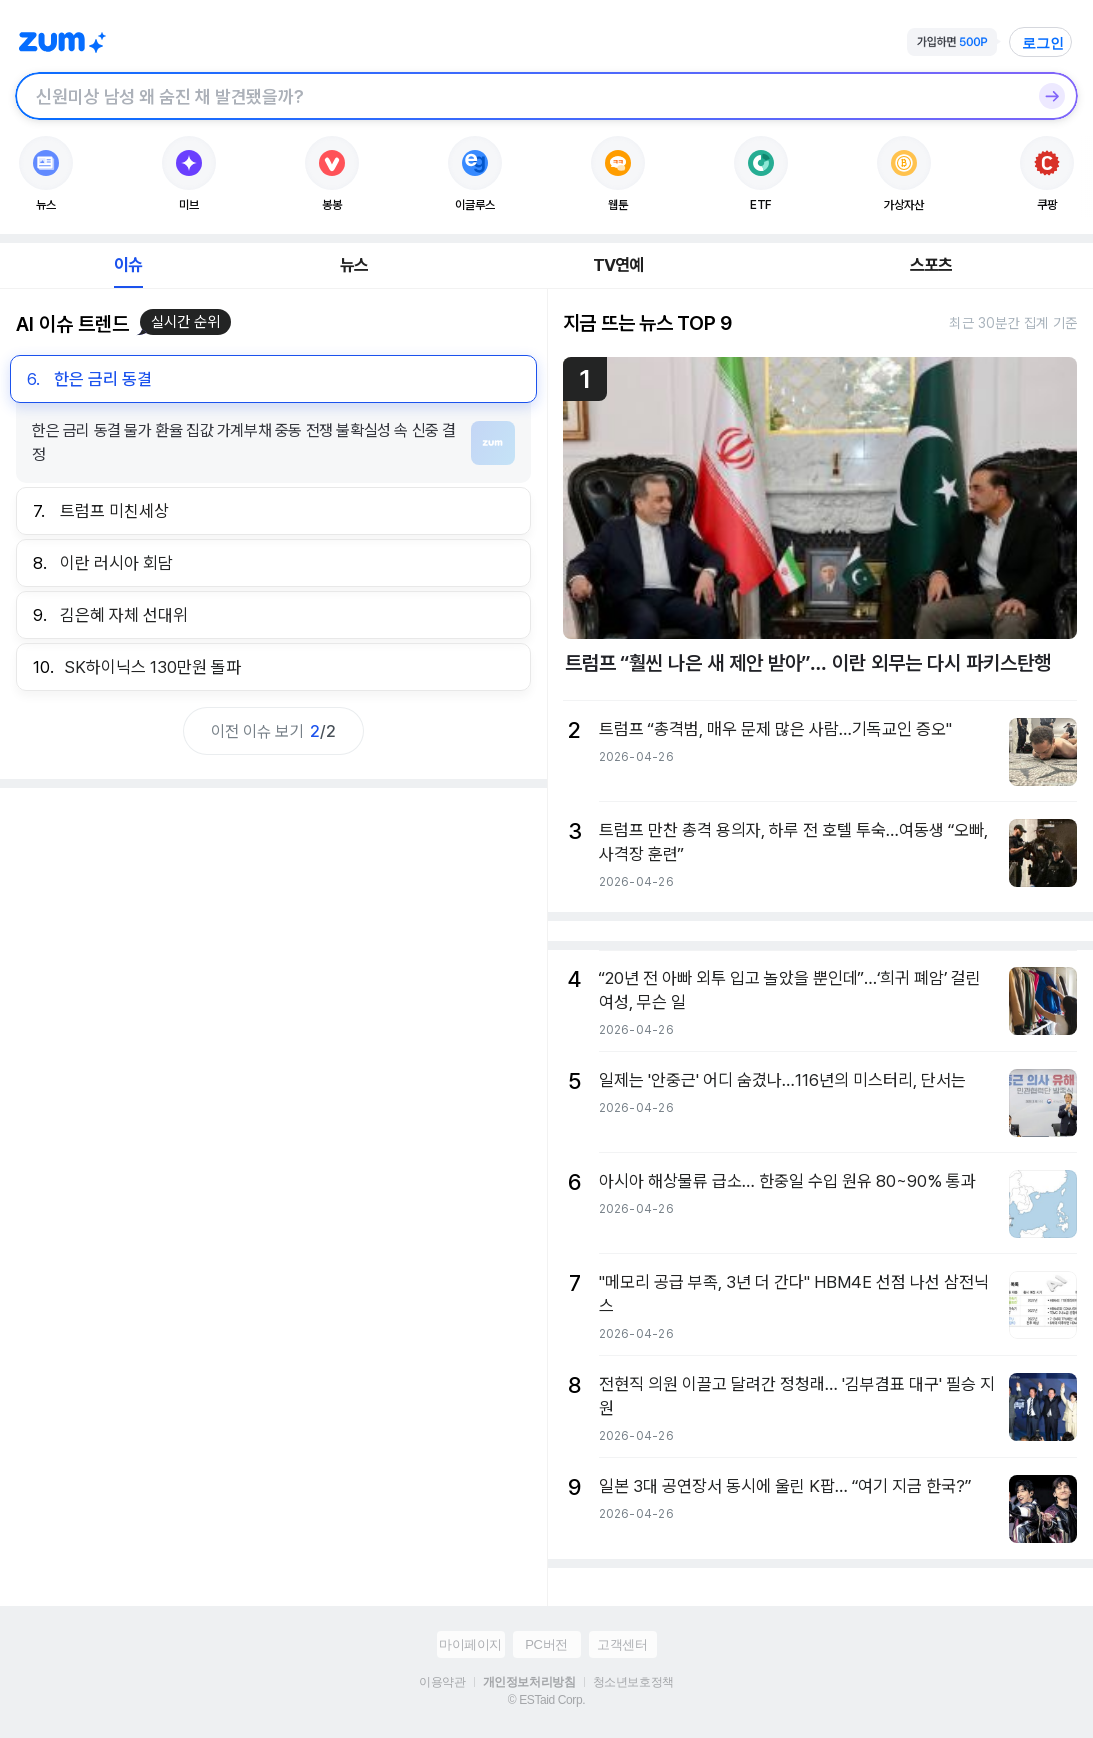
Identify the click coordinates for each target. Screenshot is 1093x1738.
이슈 (128, 265)
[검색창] (520, 96)
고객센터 (622, 1644)
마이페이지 (470, 1644)
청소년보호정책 (633, 1682)
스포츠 (931, 265)
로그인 (1043, 43)
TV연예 (618, 265)
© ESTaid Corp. (546, 1700)
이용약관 (442, 1682)
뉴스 (354, 265)
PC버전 (546, 1644)
